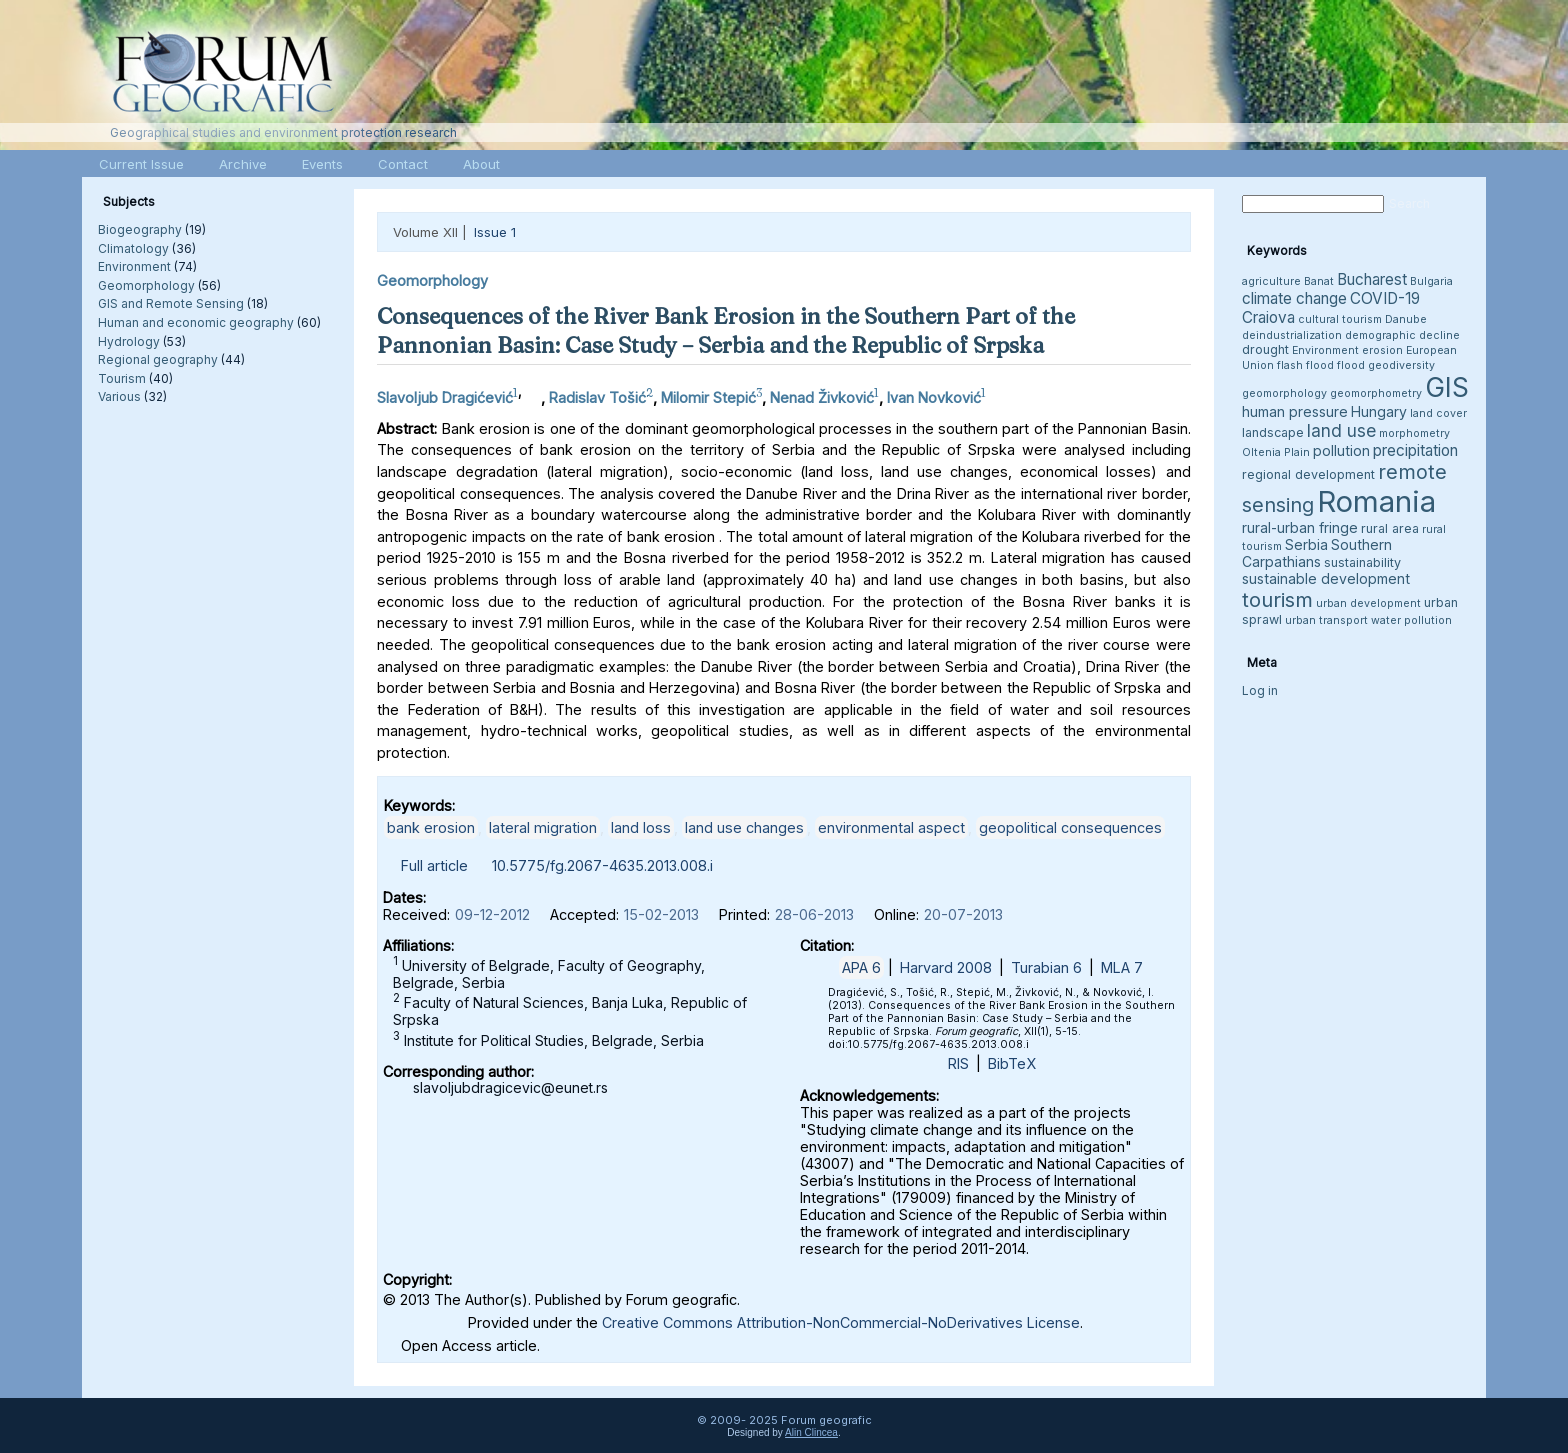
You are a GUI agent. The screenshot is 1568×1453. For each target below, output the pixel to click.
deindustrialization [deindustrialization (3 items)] (1292, 335)
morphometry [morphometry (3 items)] (1414, 433)
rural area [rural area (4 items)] (1390, 528)
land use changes (744, 827)
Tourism (122, 378)
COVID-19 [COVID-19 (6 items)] (1385, 298)
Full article (434, 865)
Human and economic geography (196, 322)
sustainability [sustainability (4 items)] (1362, 562)
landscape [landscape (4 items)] (1273, 432)
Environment (134, 266)
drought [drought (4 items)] (1265, 349)
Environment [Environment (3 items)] (1325, 350)
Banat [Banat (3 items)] (1319, 281)
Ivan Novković (934, 397)
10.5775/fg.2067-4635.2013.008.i (602, 865)
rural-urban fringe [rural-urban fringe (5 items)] (1300, 527)
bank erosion (431, 827)
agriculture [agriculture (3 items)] (1271, 281)
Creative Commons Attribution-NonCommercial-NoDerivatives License (841, 1322)
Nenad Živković (822, 397)
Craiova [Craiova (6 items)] (1268, 317)
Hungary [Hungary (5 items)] (1379, 411)
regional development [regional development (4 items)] (1308, 474)
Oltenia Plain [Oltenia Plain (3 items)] (1276, 452)
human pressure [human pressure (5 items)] (1295, 411)
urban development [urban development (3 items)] (1368, 603)
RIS (958, 1063)
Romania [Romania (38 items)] (1376, 501)
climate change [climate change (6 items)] (1294, 298)
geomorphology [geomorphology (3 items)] (1284, 393)
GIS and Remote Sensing (171, 303)
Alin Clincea (811, 1432)
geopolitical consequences (1070, 827)
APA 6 (861, 967)
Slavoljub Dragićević (445, 397)
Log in (1260, 690)
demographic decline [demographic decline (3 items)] (1402, 335)
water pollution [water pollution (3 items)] (1411, 620)
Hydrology (129, 341)
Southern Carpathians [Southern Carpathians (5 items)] (1317, 553)
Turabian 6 (1046, 967)
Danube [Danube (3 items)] (1406, 319)
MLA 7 (1122, 967)
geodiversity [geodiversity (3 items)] (1401, 365)
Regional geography (158, 359)
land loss (641, 827)
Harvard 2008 (946, 967)
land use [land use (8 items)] (1341, 430)
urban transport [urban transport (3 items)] (1326, 620)
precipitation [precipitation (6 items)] (1415, 450)
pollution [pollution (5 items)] (1341, 450)
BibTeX (1012, 1063)
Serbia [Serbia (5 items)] (1306, 544)
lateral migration (543, 827)
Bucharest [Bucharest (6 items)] (1372, 279)
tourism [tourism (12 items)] (1277, 599)
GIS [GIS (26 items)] (1447, 387)
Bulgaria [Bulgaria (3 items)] (1431, 281)
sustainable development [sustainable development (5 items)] (1326, 578)
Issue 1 (495, 232)
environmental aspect (891, 827)
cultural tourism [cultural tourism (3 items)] (1340, 319)
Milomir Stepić (708, 397)
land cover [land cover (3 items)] (1438, 413)
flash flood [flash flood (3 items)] (1305, 365)
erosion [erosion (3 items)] (1382, 350)
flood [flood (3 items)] (1351, 365)
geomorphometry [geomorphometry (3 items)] (1376, 393)
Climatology (133, 248)
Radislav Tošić (597, 397)
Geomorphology (146, 285)
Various (119, 396)
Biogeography (140, 229)
